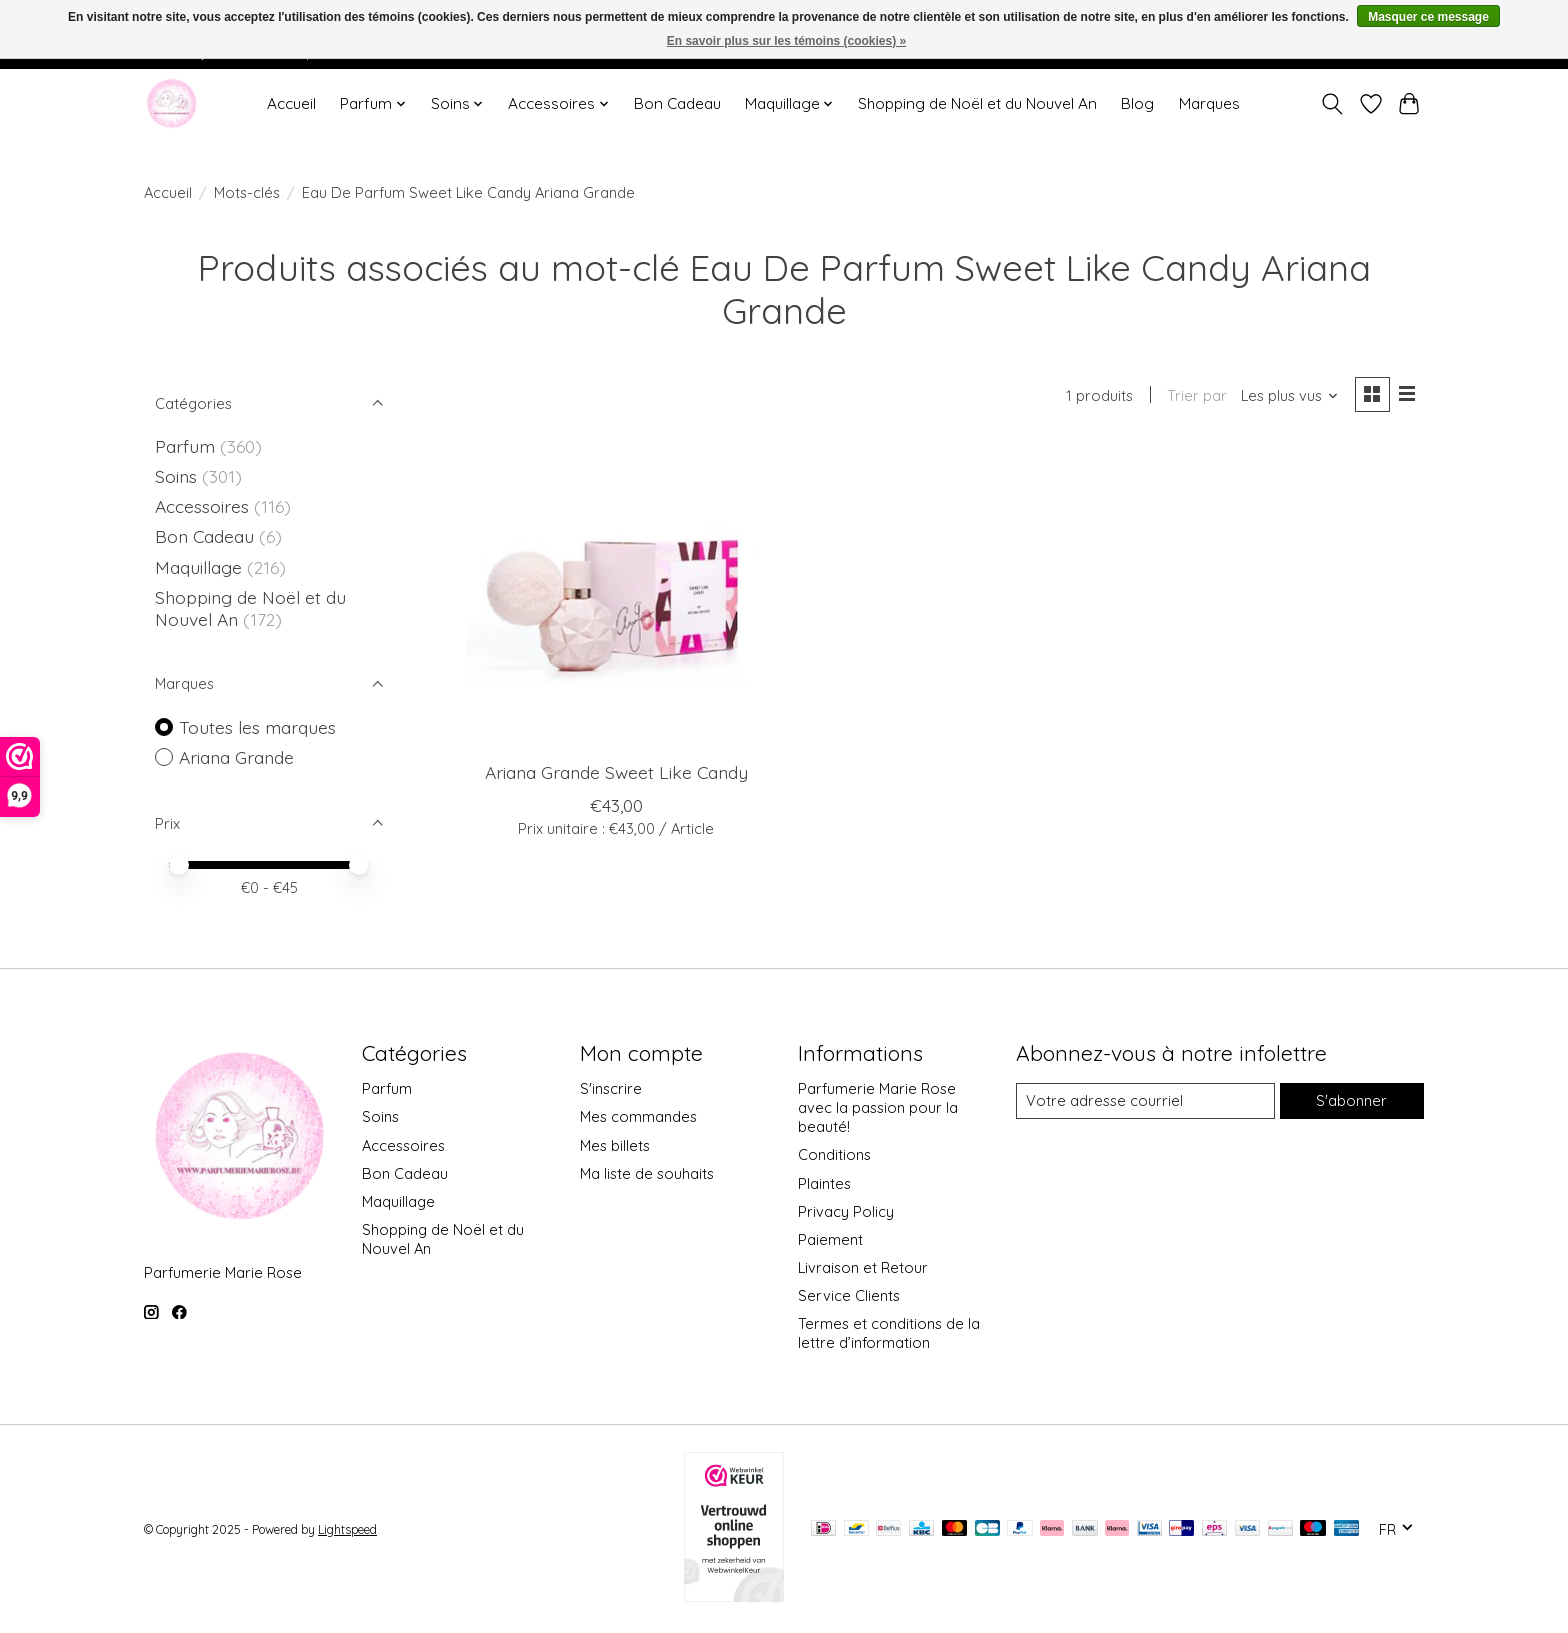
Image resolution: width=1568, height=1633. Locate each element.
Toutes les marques (257, 727)
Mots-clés (247, 192)
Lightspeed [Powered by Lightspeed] (347, 1529)
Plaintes (824, 1183)
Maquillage (201, 567)
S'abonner (1351, 1100)
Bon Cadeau (677, 103)
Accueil (291, 103)
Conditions (834, 1154)
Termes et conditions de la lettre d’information (889, 1333)
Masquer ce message (1428, 17)
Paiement (830, 1239)
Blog (1137, 103)
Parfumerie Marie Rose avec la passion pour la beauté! (878, 1107)
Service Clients (849, 1295)
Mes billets (615, 1145)
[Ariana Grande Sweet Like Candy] (616, 595)
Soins (178, 476)
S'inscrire (611, 1088)
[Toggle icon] (1332, 104)
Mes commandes (638, 1116)
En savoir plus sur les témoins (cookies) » (786, 41)
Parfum (185, 446)
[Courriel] (1145, 1101)
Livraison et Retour (863, 1267)
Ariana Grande (236, 757)
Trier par (1197, 395)
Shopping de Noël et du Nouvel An (977, 103)
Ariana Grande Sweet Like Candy (616, 772)
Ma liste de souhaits (647, 1173)
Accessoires (204, 506)
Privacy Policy (846, 1211)
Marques (1209, 103)
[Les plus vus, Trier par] (1290, 395)
